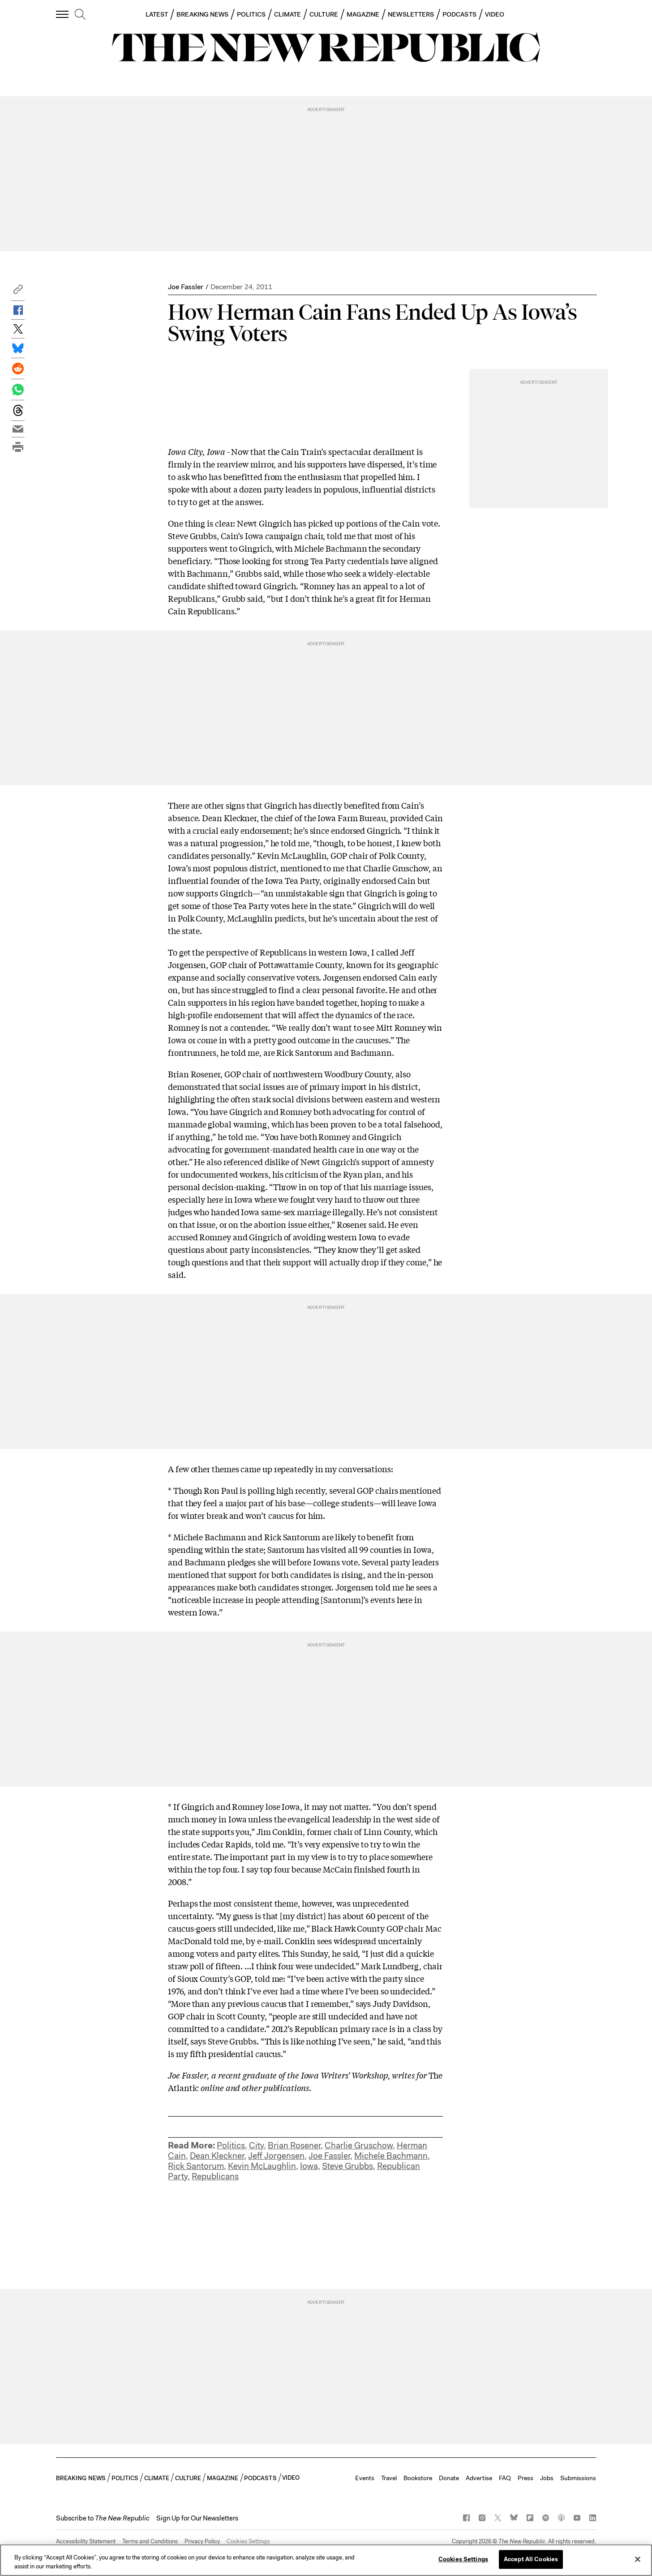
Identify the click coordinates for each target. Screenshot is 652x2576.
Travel (389, 2478)
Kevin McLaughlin (262, 2166)
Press (525, 2478)
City (256, 2145)
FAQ (505, 2478)
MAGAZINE (363, 14)
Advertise (479, 2478)
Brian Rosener (294, 2145)
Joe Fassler (185, 286)
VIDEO (494, 14)
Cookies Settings (248, 2541)
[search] (80, 14)
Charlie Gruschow (359, 2145)
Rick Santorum (196, 2166)
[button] (18, 292)
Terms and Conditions (150, 2541)
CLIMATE (287, 14)
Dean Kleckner (217, 2155)
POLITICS (251, 14)
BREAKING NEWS (202, 14)
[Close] (638, 2559)
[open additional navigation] (62, 14)
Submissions (578, 2478)
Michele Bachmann (391, 2155)
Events (364, 2478)
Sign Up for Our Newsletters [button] (197, 2518)
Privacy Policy (202, 2541)
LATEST (157, 14)
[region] (326, 2560)
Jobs (546, 2478)
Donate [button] (449, 2478)
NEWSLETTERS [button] (411, 14)
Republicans (215, 2176)
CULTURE (323, 14)
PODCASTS (459, 14)
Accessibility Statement (86, 2541)
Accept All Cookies (531, 2559)
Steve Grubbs (347, 2166)
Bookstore (417, 2478)
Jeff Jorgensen (276, 2155)
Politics (231, 2145)
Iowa (309, 2166)
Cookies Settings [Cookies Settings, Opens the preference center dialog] (463, 2559)
